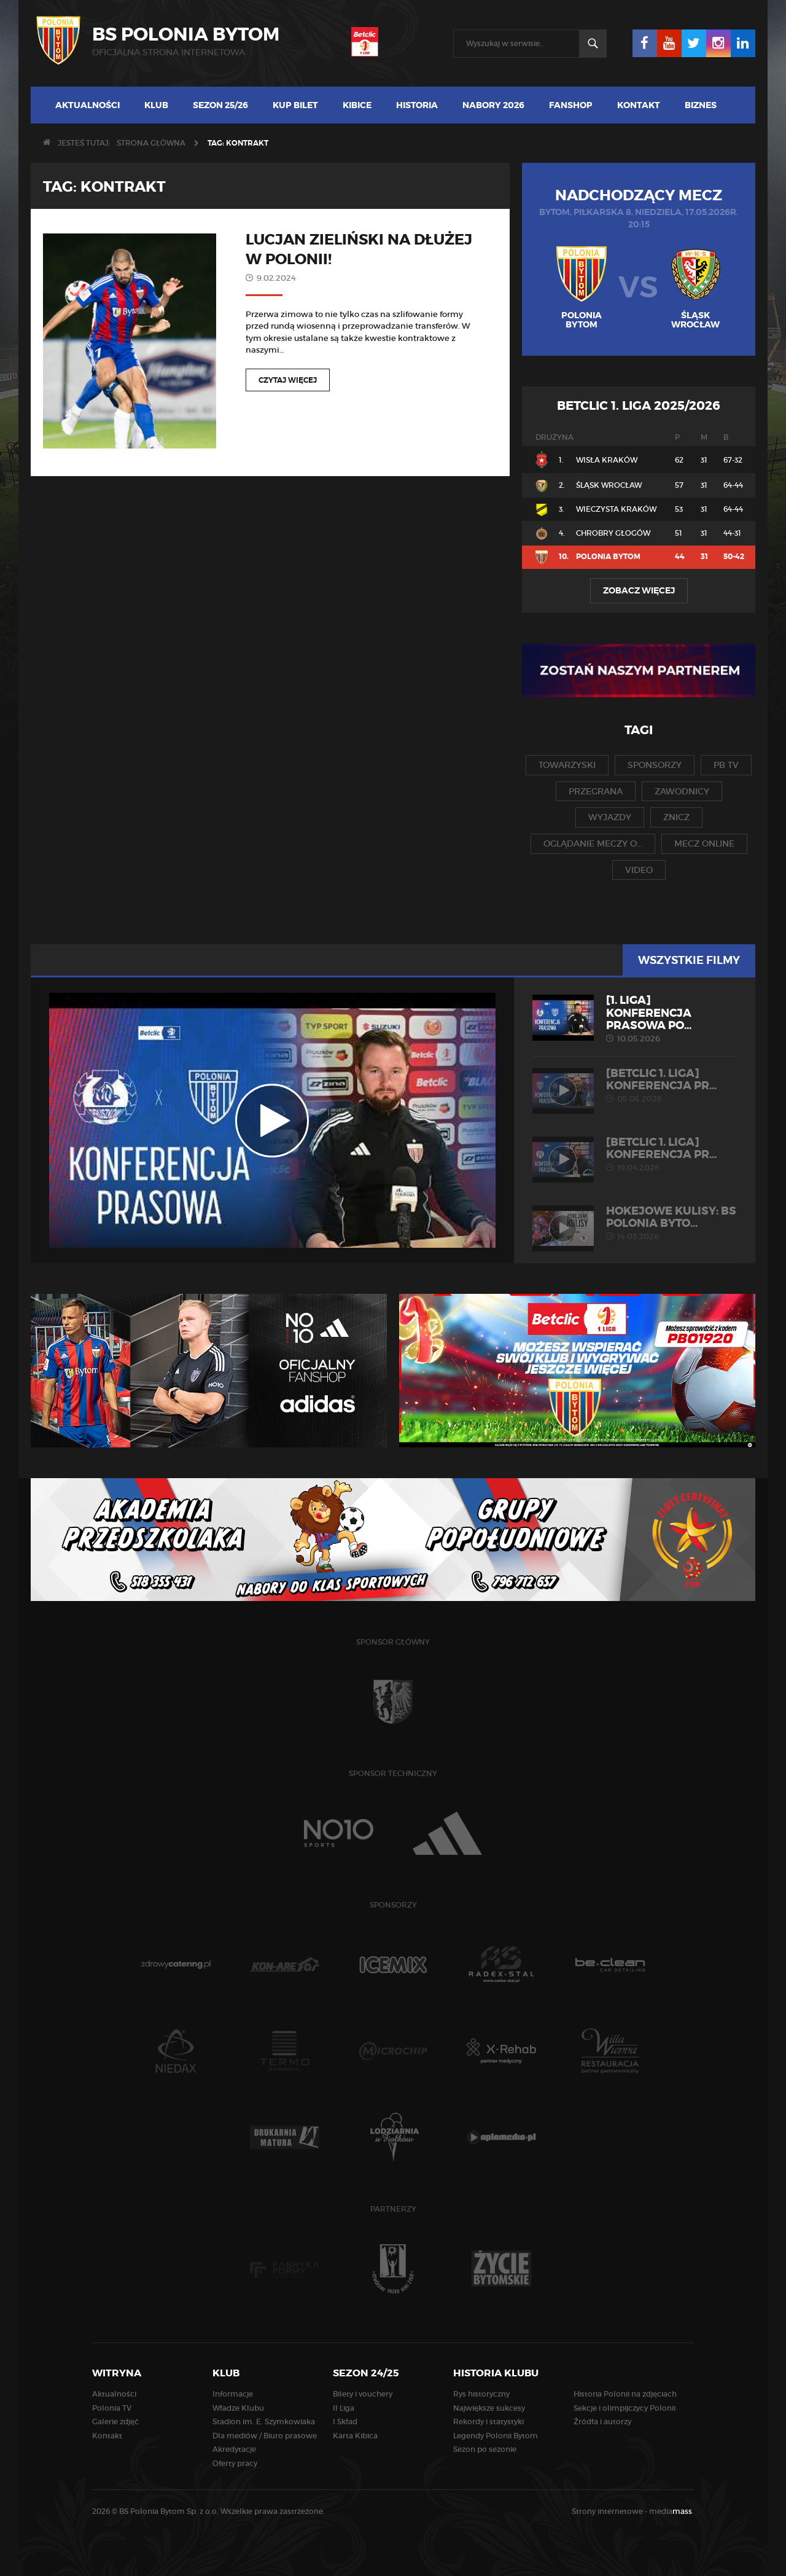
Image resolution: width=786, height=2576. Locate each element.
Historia (417, 105)
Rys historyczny (481, 2393)
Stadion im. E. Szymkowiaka (263, 2421)
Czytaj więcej (288, 380)
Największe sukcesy (489, 2408)
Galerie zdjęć (115, 2421)
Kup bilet (295, 105)
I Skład (345, 2421)
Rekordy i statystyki (488, 2421)
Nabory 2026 (493, 105)
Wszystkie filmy (689, 960)
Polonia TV (111, 2408)
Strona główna (151, 142)
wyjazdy (609, 817)
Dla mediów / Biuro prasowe (264, 2435)
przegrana (596, 791)
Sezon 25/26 (220, 105)
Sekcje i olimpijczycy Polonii (624, 2408)
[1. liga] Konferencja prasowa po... (634, 1018)
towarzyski (567, 764)
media (671, 2511)
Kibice (357, 105)
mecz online (704, 843)
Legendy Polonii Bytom (495, 2435)
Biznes (701, 105)
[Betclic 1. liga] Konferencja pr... (634, 1085)
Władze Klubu (238, 2408)
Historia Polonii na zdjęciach (625, 2393)
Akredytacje (234, 2449)
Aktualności (87, 105)
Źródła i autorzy (602, 2421)
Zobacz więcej (639, 590)
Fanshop (571, 105)
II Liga (343, 2408)
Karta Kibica (355, 2435)
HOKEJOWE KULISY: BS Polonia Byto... (634, 1223)
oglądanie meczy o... (592, 843)
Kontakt (638, 105)
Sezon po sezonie (484, 2449)
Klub (156, 105)
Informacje (232, 2393)
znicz (676, 817)
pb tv (726, 764)
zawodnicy (682, 791)
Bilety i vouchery (362, 2393)
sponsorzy (655, 764)
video (639, 869)
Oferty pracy (234, 2463)
